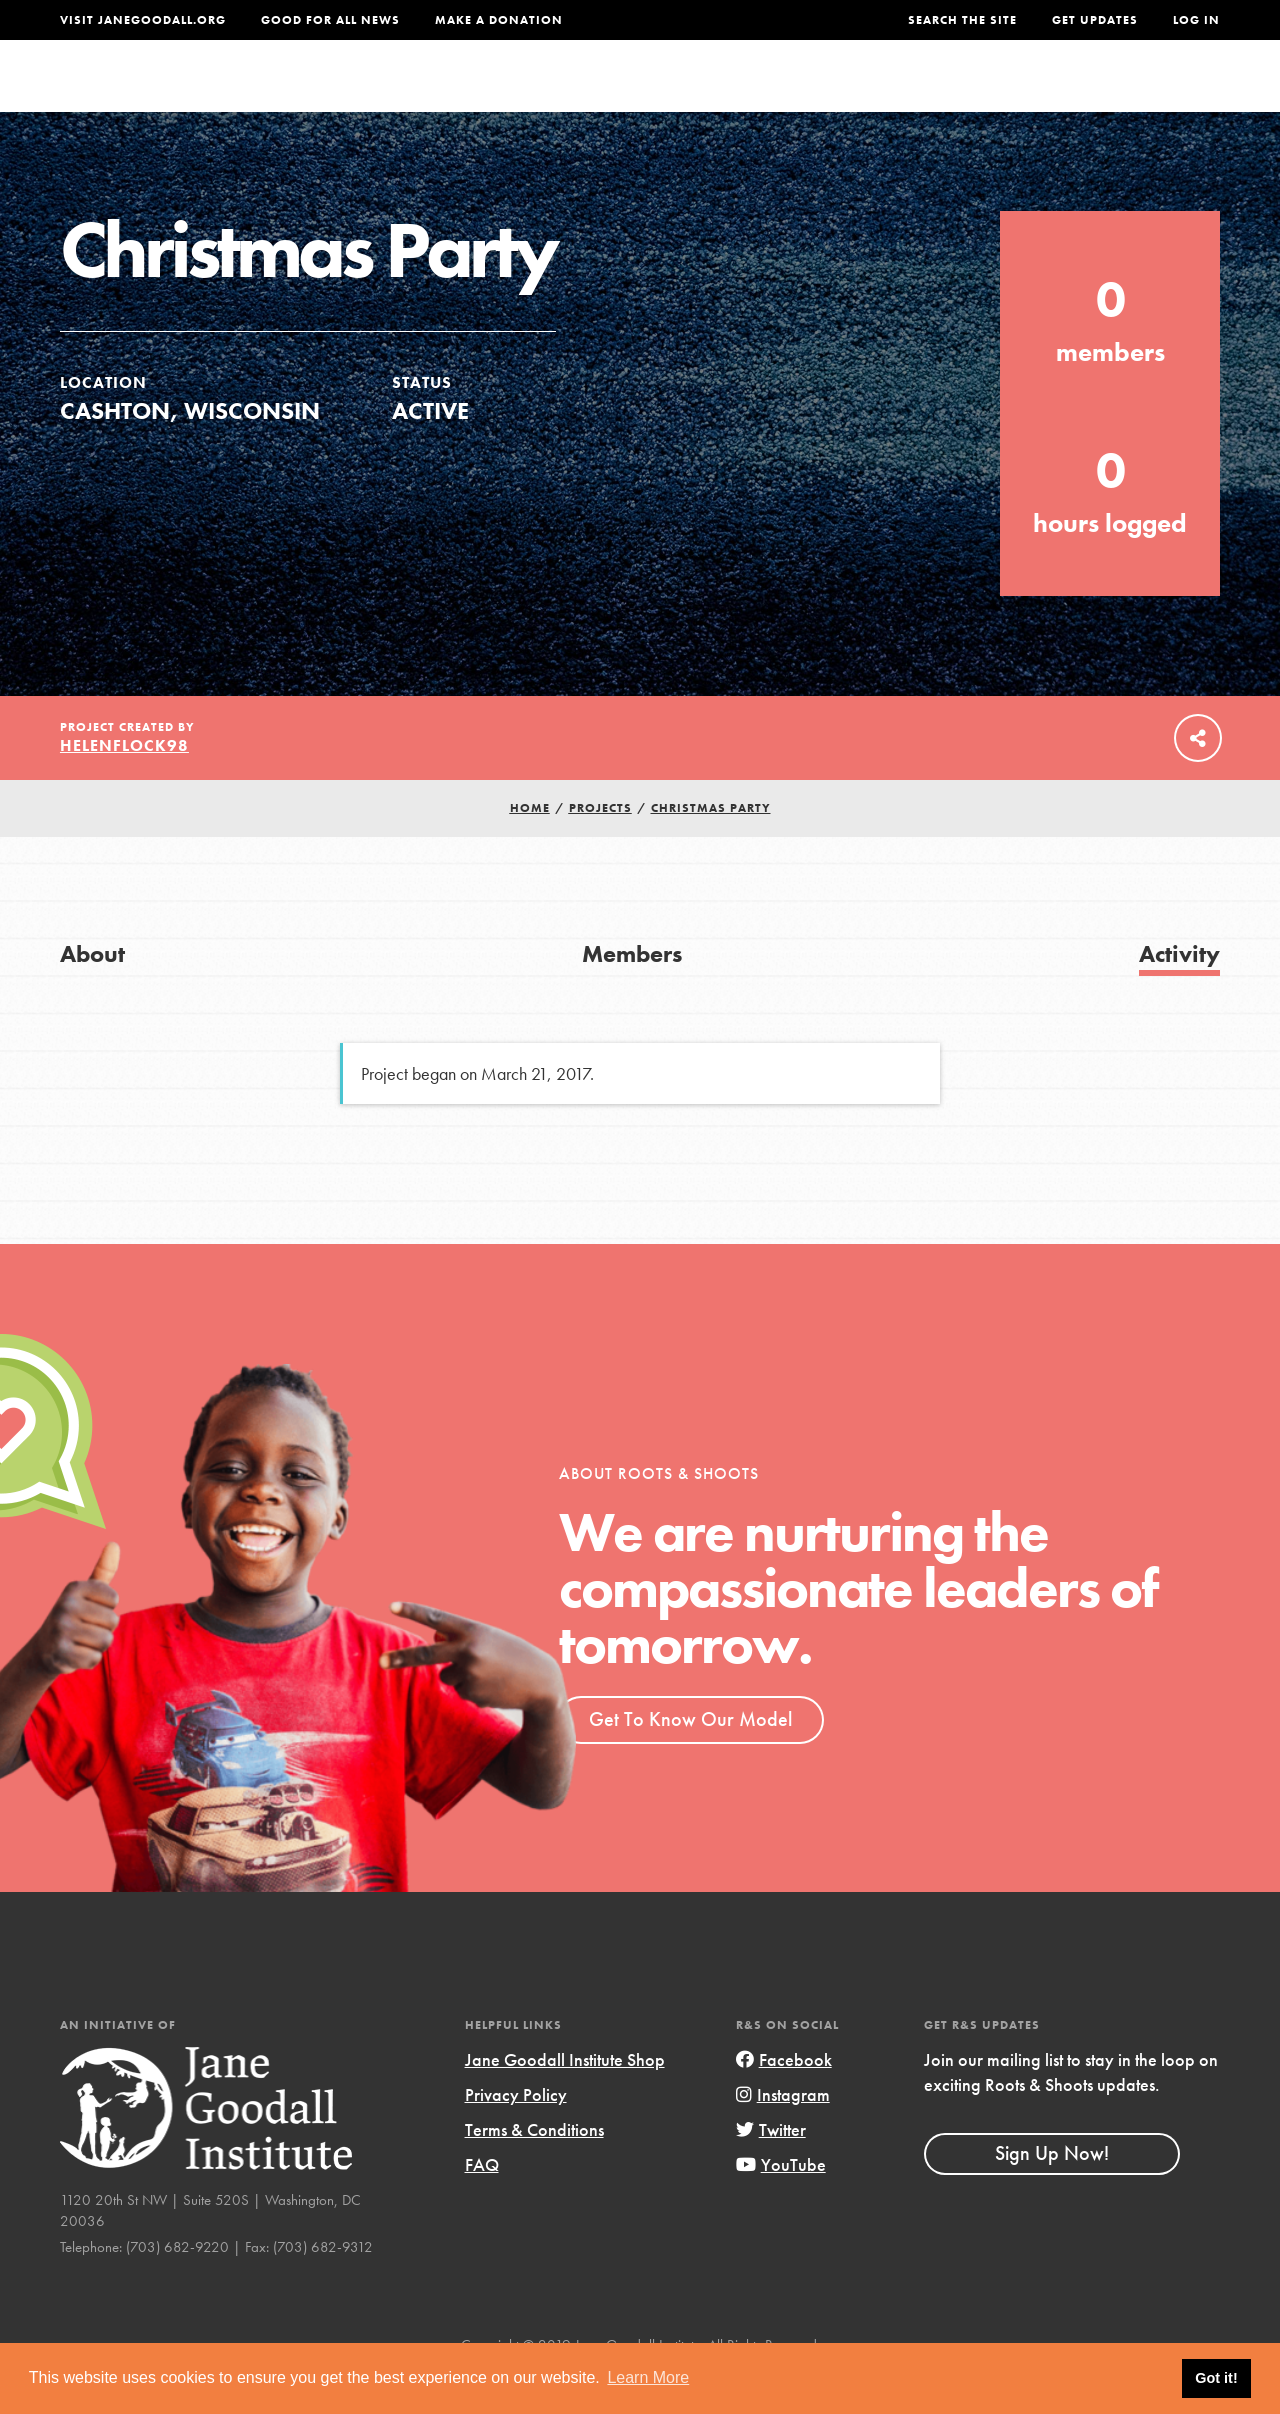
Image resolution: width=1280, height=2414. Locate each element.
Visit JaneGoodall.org (143, 20)
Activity (1179, 993)
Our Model (811, 94)
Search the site (962, 20)
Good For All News (330, 20)
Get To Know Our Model (690, 1759)
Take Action (1154, 95)
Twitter (771, 2169)
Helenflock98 (124, 785)
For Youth (523, 94)
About (421, 94)
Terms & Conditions (534, 2169)
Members (632, 993)
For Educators (667, 94)
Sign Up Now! (1052, 2193)
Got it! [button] (1216, 2378)
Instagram (783, 2134)
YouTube (781, 2204)
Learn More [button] (648, 2377)
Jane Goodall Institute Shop (565, 2099)
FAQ (482, 2204)
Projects (927, 94)
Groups (1028, 94)
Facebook (784, 2099)
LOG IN (1196, 20)
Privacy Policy (516, 2134)
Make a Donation (499, 20)
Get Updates (1095, 20)
